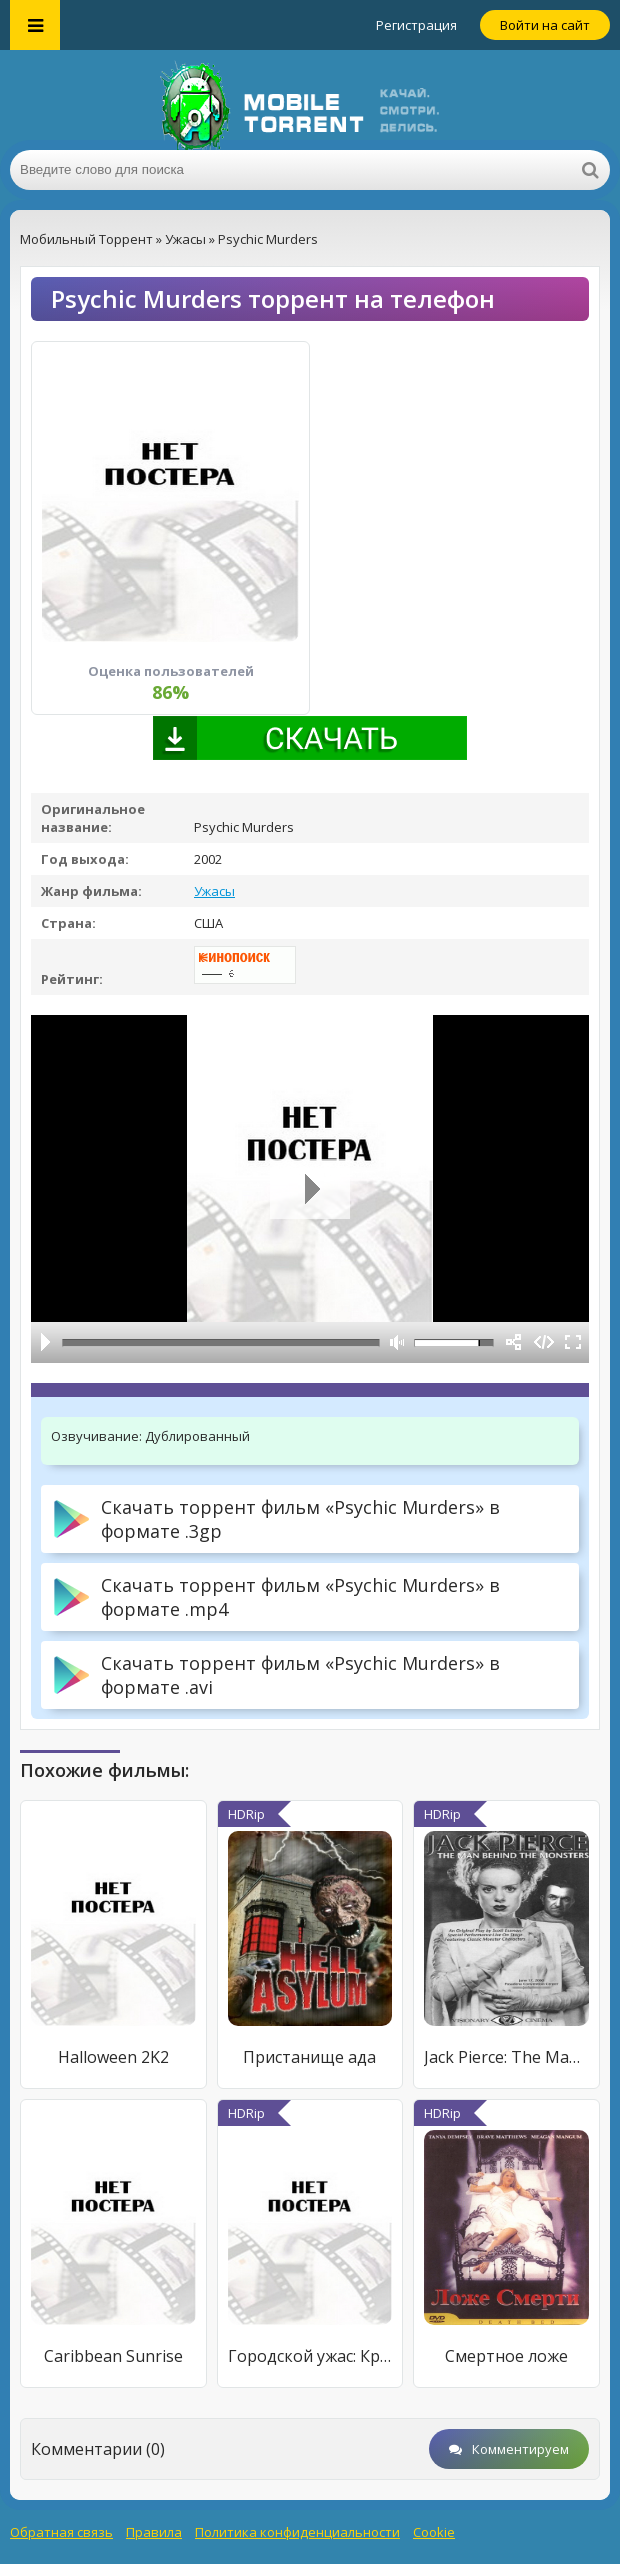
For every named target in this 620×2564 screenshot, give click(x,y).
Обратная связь (61, 2532)
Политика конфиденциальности (297, 2532)
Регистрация (416, 25)
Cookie (434, 2532)
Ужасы (214, 891)
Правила (154, 2532)
